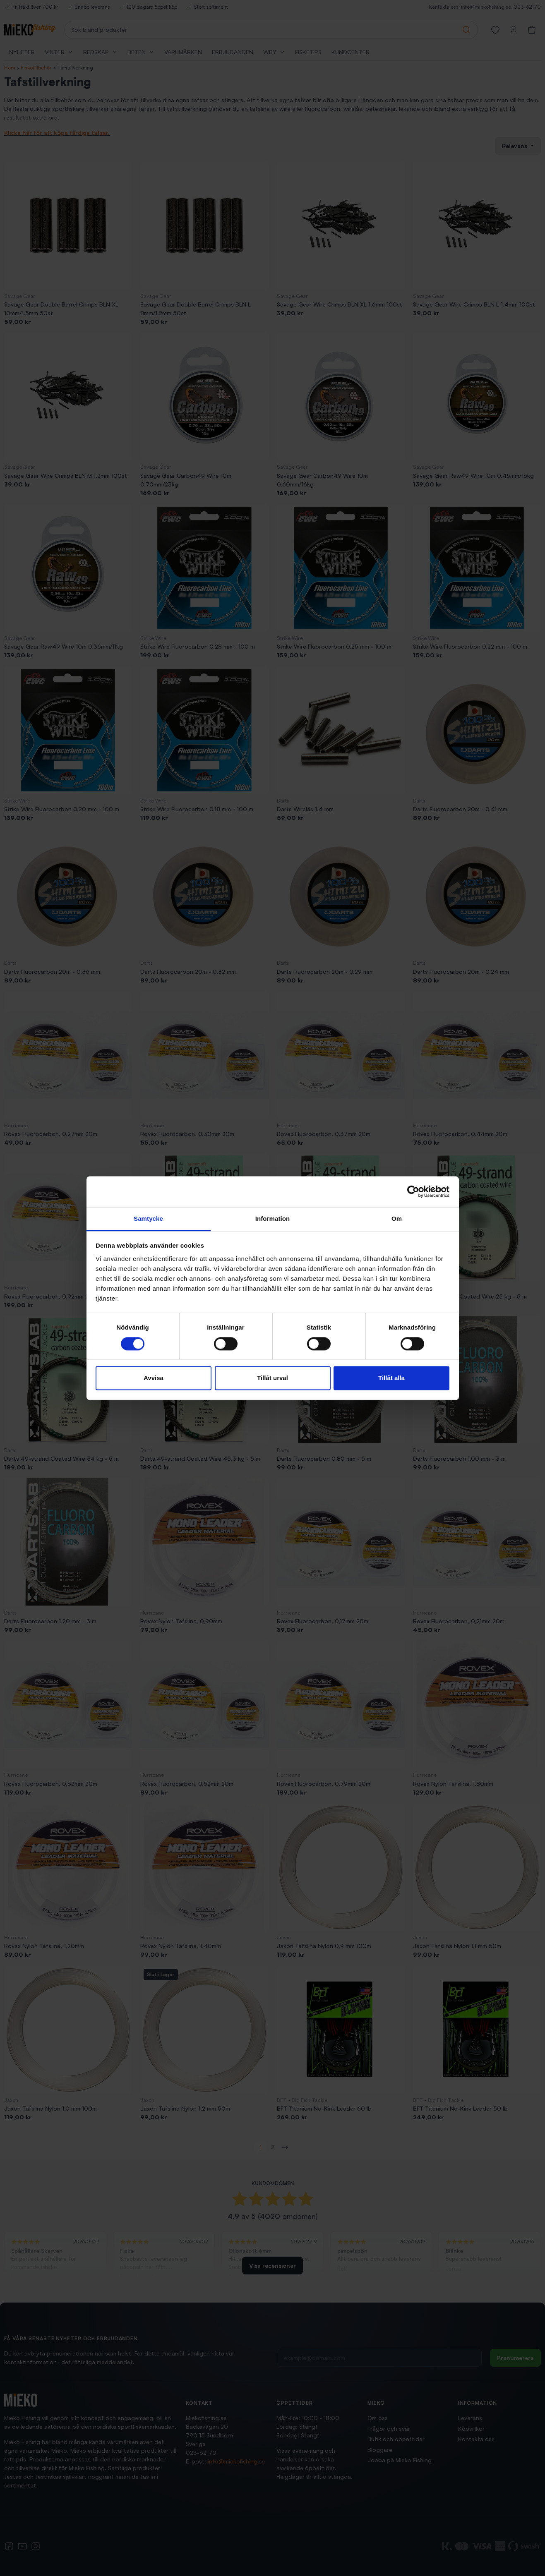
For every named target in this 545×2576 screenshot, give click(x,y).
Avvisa (153, 1378)
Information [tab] (272, 1218)
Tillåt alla (391, 1378)
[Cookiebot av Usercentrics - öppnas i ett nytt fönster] (413, 1191)
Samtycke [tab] (148, 1218)
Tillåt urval (272, 1378)
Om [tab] (396, 1218)
